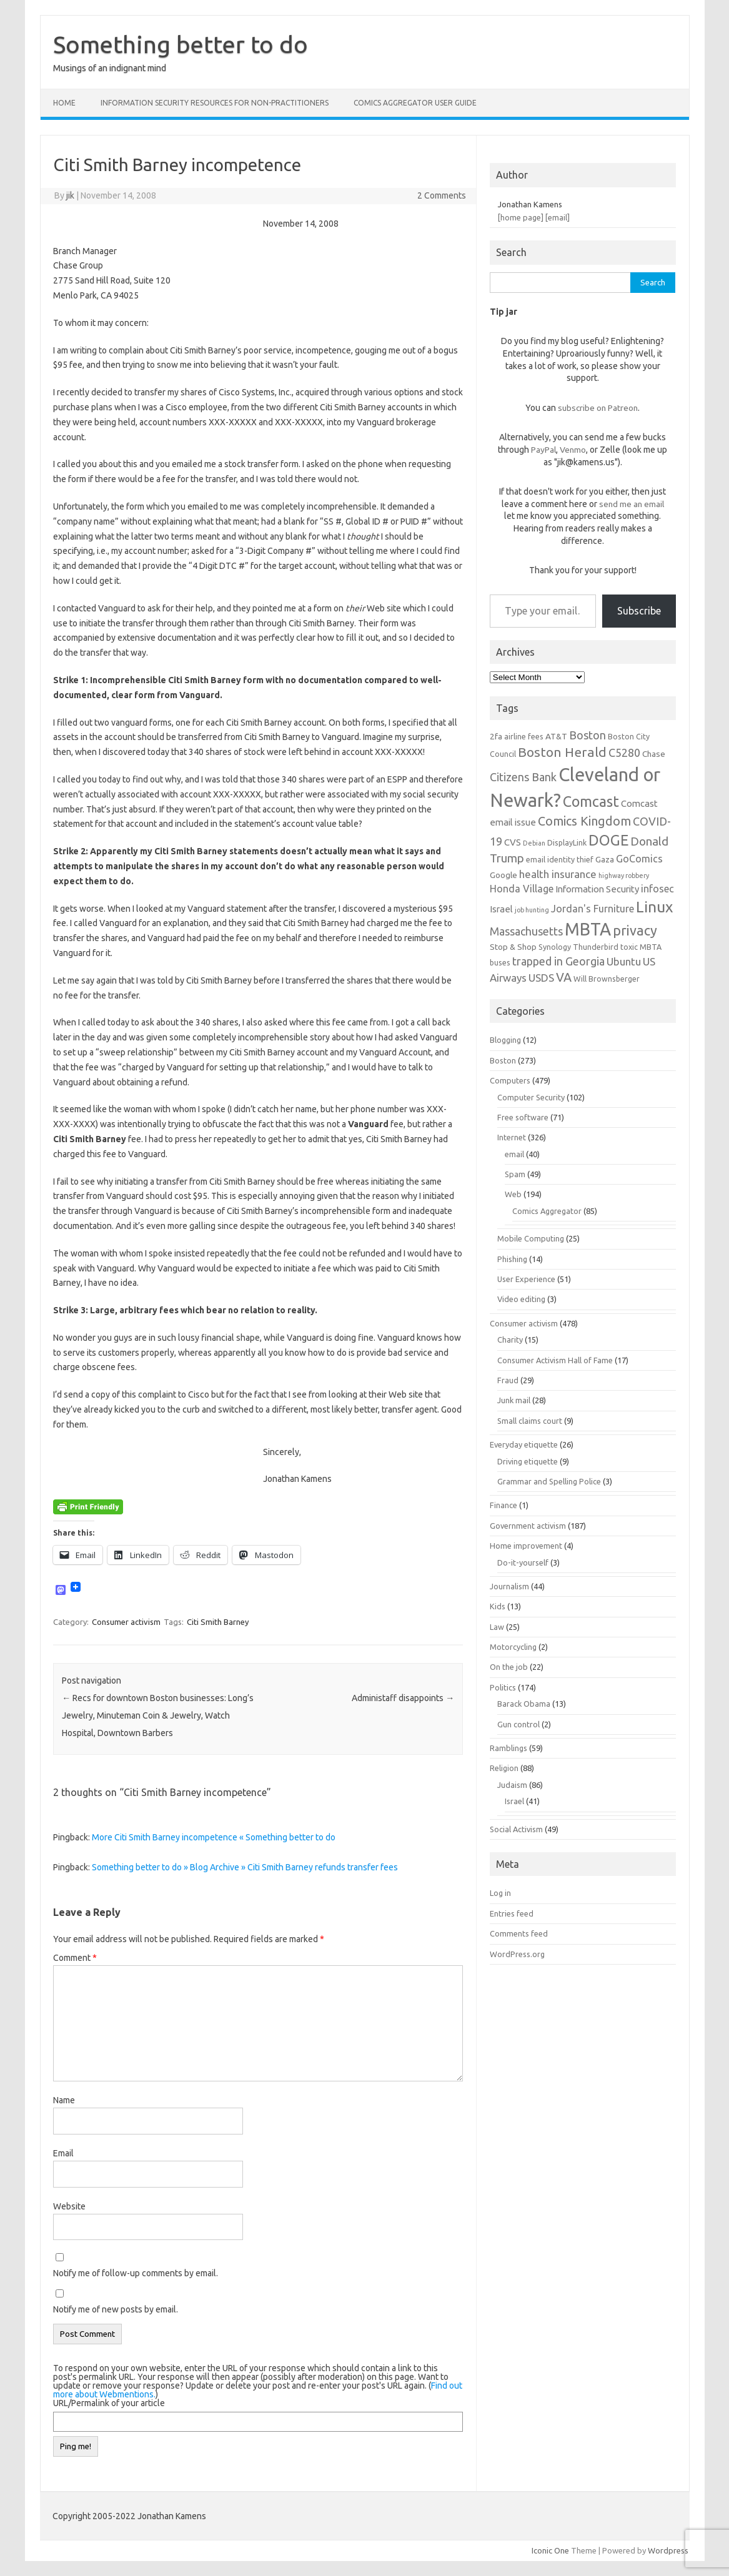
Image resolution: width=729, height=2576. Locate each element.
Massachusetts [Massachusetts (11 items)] (526, 931)
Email (63, 2153)
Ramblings (508, 1748)
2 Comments (441, 195)
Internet (511, 1137)
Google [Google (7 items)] (503, 875)
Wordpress (668, 2550)
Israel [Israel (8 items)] (501, 909)
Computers (510, 1080)
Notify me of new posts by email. (115, 2309)
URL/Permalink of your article (109, 2403)
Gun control (518, 1724)
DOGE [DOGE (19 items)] (608, 840)
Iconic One (550, 2550)
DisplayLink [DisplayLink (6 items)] (567, 842)
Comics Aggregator (547, 1211)
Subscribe (639, 610)
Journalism (509, 1586)
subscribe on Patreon (598, 408)
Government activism (528, 1525)
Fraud (507, 1380)
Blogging (505, 1039)
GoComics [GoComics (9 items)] (639, 858)
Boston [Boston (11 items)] (587, 735)
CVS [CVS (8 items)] (512, 842)
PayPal (543, 450)
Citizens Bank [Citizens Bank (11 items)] (523, 777)
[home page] (520, 217)
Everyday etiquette (524, 1444)
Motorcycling (513, 1646)
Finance (503, 1505)
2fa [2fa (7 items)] (496, 736)
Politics (503, 1687)
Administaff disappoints (403, 1698)
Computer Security (531, 1097)
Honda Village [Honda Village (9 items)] (521, 888)
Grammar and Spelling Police (549, 1481)
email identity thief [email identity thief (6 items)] (559, 859)
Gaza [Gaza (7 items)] (604, 859)
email (514, 1154)
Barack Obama (523, 1703)
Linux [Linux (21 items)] (654, 906)
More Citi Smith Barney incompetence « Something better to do (213, 1837)
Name (64, 2100)
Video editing (521, 1299)
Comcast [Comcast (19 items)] (591, 801)
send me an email (631, 504)
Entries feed (511, 1913)
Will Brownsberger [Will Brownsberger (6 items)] (606, 978)
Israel (514, 1801)
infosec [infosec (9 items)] (657, 888)
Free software (522, 1117)
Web (513, 1194)
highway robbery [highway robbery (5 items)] (623, 875)
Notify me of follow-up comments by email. (135, 2273)
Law (497, 1626)
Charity (510, 1339)
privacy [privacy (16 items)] (635, 930)
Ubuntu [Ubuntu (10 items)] (624, 961)
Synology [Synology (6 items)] (554, 946)
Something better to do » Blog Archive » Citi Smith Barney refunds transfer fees (245, 1867)
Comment (75, 1958)
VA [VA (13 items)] (564, 977)
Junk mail (513, 1400)
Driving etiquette (527, 1461)
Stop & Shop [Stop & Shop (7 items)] (513, 947)
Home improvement (526, 1545)
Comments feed (519, 1933)
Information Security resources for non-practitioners (215, 103)
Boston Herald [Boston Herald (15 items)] (562, 751)
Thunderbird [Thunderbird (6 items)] (595, 946)
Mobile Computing (530, 1238)
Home (64, 103)
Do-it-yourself (522, 1562)
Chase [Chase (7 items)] (653, 754)
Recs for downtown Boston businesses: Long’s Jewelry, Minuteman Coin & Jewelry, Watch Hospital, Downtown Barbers (158, 1715)
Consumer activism (126, 1621)
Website (69, 2206)
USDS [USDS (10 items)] (541, 978)
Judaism (512, 1784)
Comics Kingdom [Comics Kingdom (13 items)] (584, 821)
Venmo (573, 450)
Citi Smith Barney (218, 1621)
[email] (557, 217)
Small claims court (529, 1420)
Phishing (512, 1259)
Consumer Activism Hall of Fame (555, 1360)
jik (70, 195)
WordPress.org (517, 1954)
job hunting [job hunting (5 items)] (532, 910)
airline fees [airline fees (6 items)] (523, 736)
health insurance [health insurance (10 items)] (558, 874)
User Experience (526, 1279)
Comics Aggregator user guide (415, 103)
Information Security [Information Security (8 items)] (597, 889)
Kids (497, 1606)
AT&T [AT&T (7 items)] (556, 736)
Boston (503, 1060)
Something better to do (180, 44)
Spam (515, 1174)
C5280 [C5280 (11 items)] (624, 752)
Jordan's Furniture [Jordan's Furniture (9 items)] (592, 908)
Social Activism (516, 1829)
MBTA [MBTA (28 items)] (588, 929)
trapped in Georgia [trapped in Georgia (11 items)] (558, 961)
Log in (500, 1892)
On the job (509, 1666)
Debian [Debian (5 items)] (534, 843)
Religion (504, 1768)
